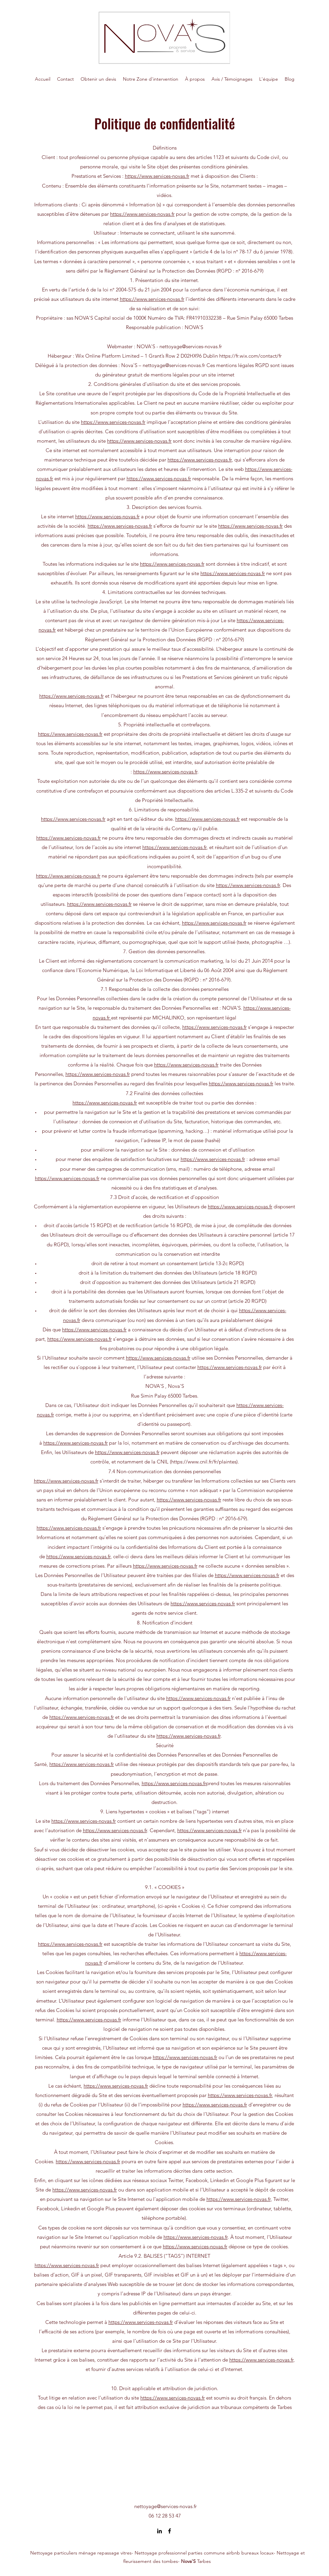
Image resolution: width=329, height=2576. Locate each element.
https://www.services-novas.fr (157, 176)
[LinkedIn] (159, 2531)
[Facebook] (169, 2531)
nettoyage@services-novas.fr (165, 2506)
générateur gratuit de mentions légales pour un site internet (168, 374)
